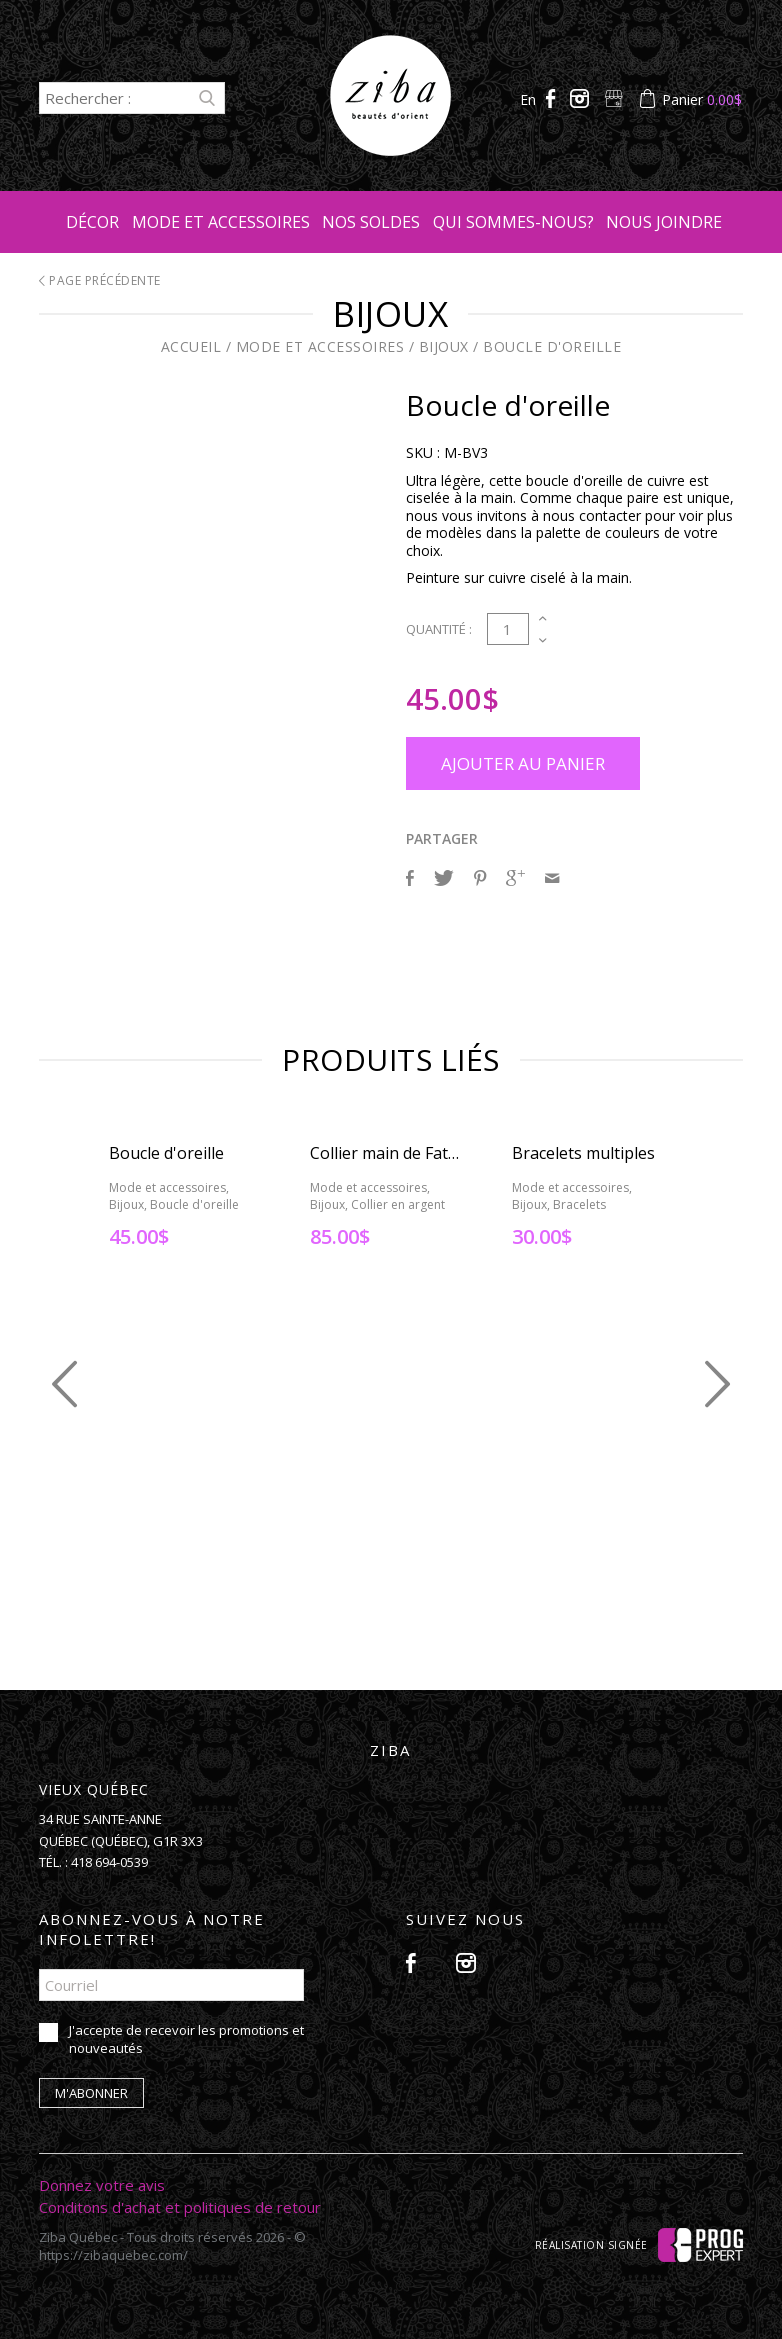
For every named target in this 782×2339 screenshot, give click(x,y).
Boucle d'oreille (552, 346)
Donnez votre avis (102, 2185)
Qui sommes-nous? (513, 222)
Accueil (191, 346)
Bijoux (444, 346)
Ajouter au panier (523, 763)
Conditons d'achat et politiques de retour (180, 2207)
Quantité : (439, 629)
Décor (92, 222)
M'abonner (91, 2093)
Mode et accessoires (221, 222)
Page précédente (100, 280)
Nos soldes (371, 222)
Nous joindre (664, 222)
